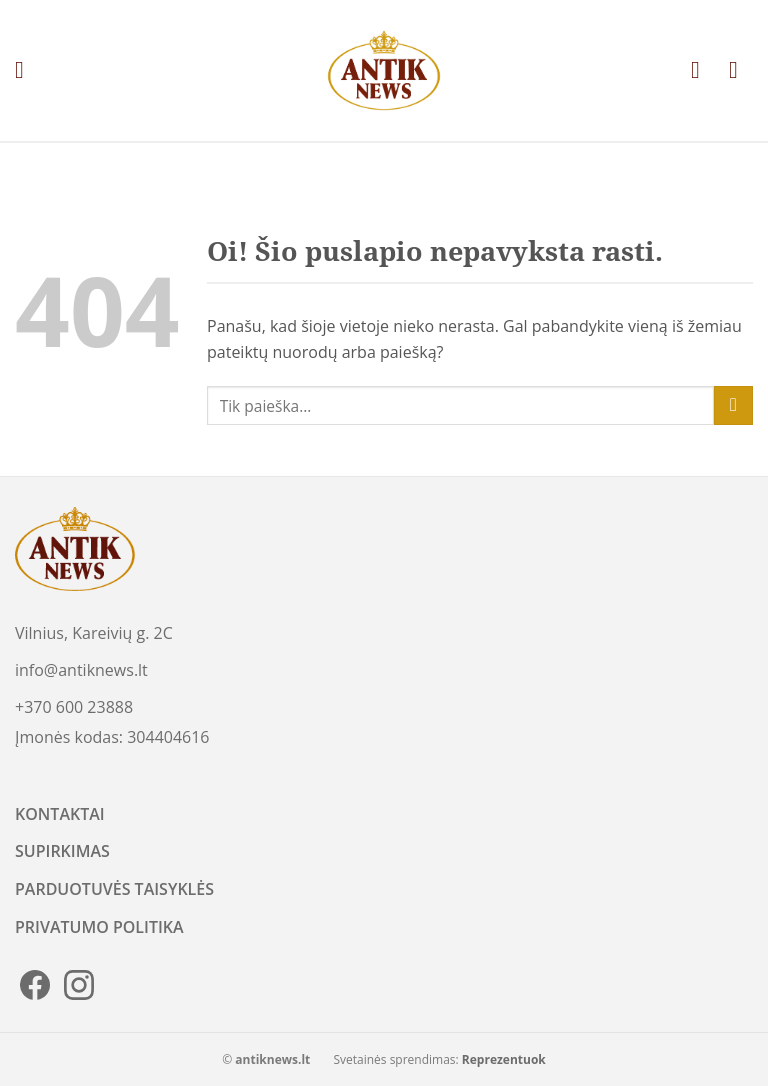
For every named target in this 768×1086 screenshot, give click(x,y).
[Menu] (27, 70)
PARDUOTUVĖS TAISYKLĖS (114, 889)
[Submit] (733, 405)
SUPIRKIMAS (62, 851)
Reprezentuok (504, 1059)
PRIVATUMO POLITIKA (99, 927)
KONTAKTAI (60, 814)
